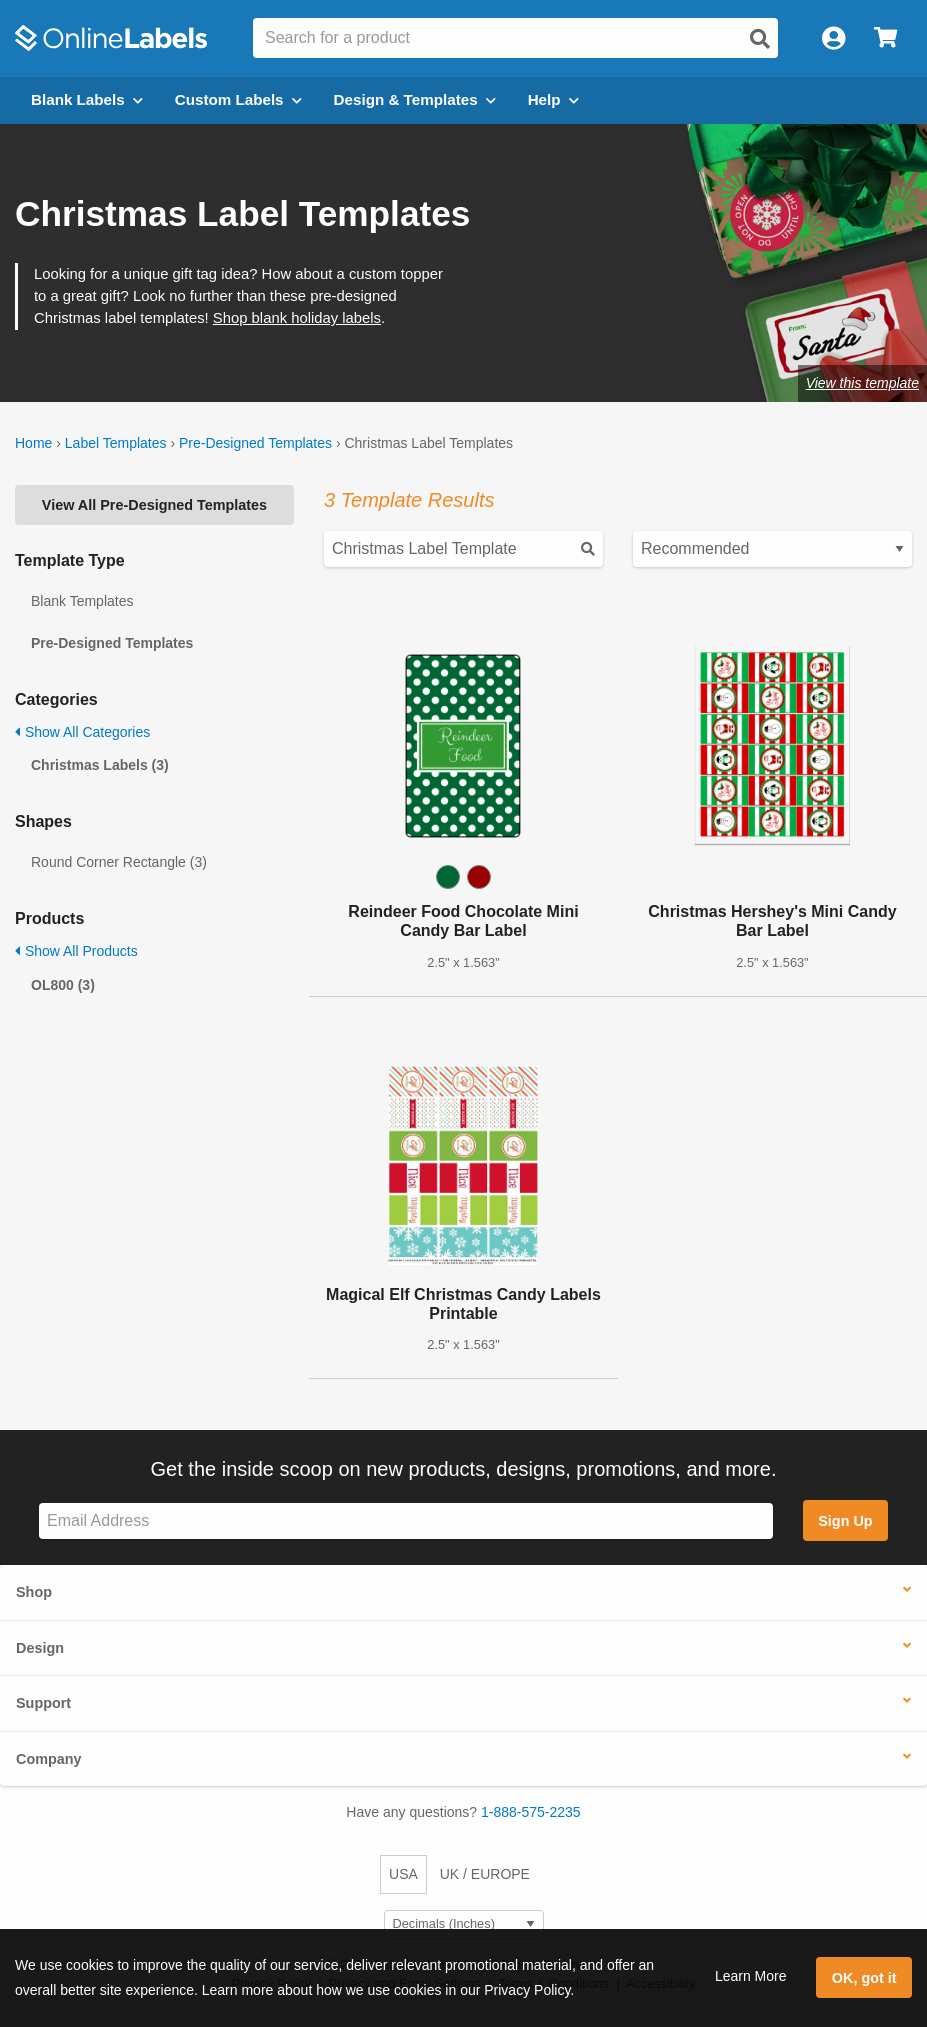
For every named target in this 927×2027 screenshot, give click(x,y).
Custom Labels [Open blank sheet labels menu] (238, 99)
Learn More (751, 1976)
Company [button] (49, 1759)
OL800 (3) (63, 985)
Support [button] (43, 1703)
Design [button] (40, 1648)
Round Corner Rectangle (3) (119, 862)
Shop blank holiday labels (297, 318)
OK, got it (864, 1978)
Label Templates (116, 443)
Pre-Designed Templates (255, 443)
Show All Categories (82, 732)
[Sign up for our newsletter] (406, 1521)
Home (33, 443)
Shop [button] (34, 1592)
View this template (862, 383)
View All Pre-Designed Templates (154, 505)
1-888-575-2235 (531, 1812)
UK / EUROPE (485, 1874)
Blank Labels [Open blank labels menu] (87, 99)
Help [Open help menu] (553, 99)
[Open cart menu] (885, 38)
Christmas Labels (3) (100, 765)
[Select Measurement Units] (464, 1924)
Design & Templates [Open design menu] (415, 99)
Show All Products (76, 951)
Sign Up (845, 1521)
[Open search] (760, 39)
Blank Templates (82, 601)
